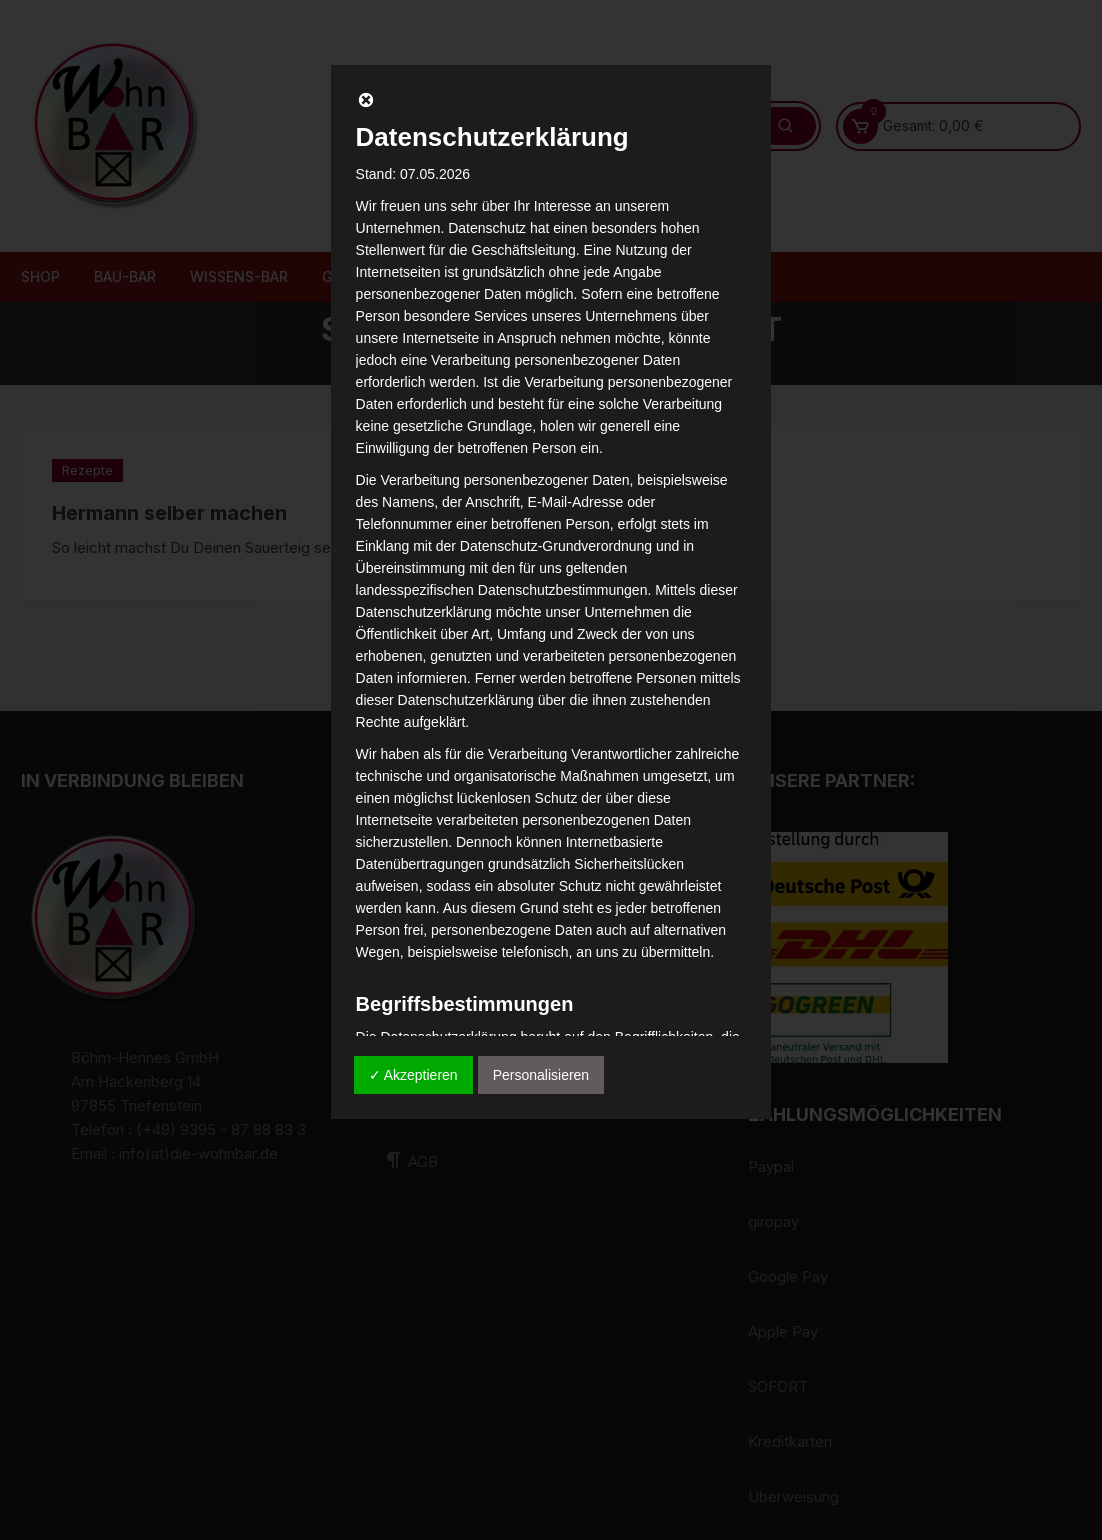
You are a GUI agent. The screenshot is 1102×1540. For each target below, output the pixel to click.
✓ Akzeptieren (413, 1075)
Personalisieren (541, 1075)
